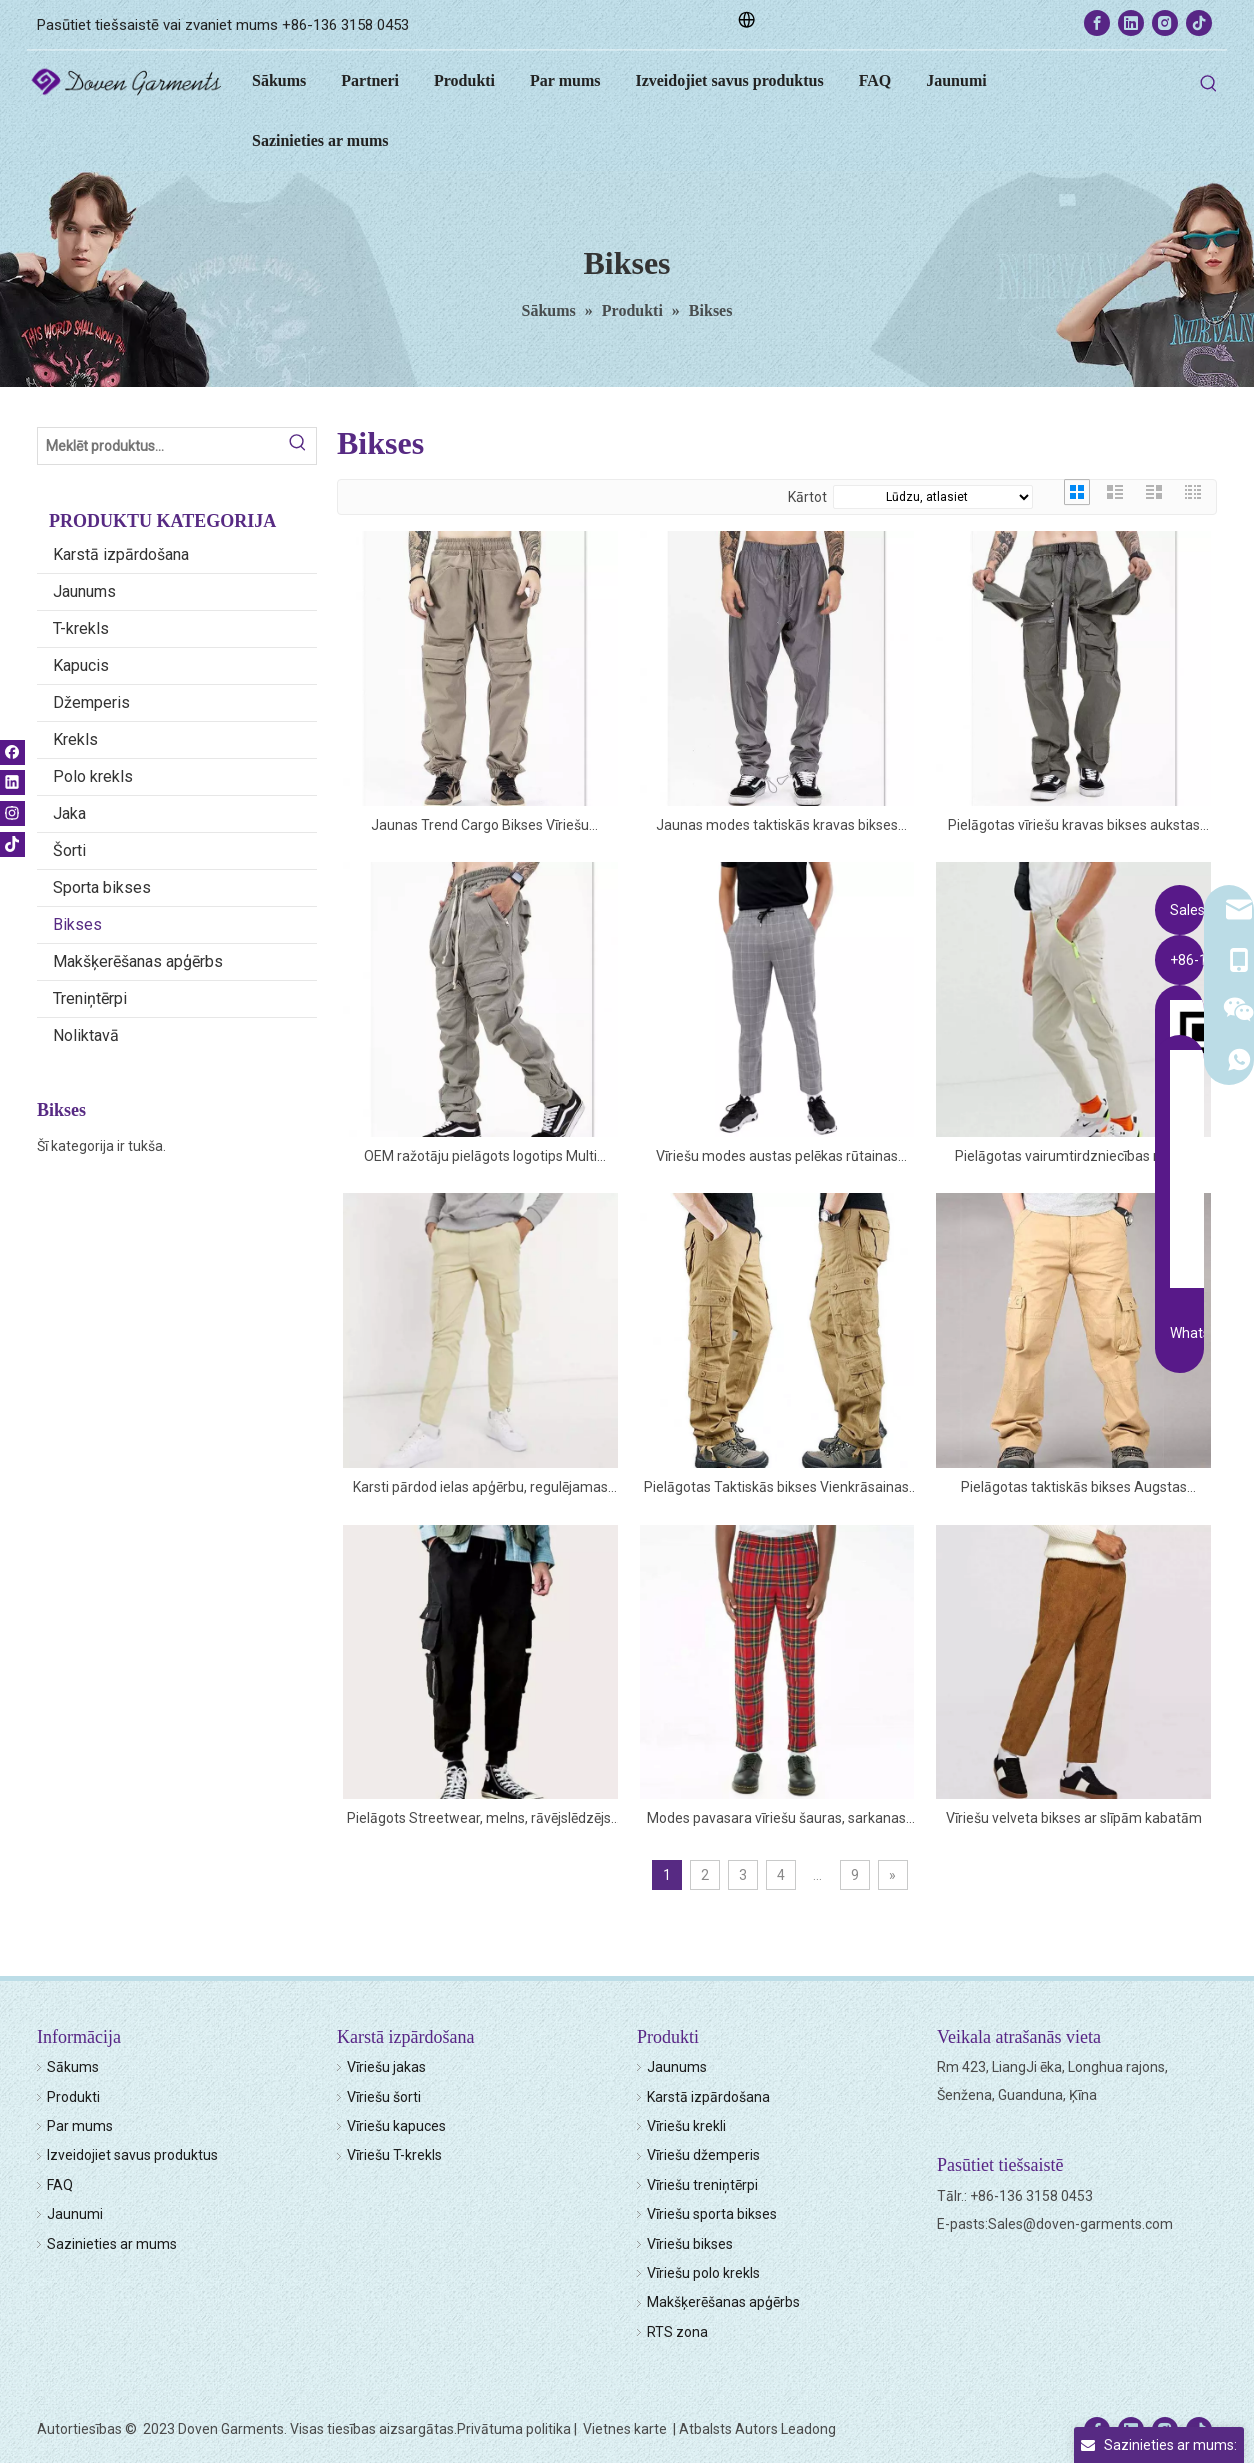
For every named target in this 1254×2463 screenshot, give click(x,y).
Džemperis (91, 702)
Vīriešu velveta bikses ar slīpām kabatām (1074, 1818)
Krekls (75, 739)
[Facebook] (1097, 23)
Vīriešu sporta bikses (712, 2214)
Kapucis (81, 665)
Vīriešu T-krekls (394, 2155)
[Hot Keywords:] (1209, 84)
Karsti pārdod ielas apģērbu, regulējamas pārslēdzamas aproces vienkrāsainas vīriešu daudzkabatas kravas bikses (480, 1488)
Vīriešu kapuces (396, 2126)
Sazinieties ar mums (112, 2244)
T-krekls (81, 628)
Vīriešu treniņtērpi (702, 2185)
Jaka (69, 813)
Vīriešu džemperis (703, 2155)
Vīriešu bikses (690, 2244)
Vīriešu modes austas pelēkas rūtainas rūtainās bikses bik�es (777, 1157)
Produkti (73, 2097)
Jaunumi (75, 2214)
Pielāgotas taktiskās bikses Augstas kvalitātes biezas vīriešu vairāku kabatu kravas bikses (1074, 1488)
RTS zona (677, 2332)
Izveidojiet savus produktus (132, 2155)
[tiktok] (1199, 23)
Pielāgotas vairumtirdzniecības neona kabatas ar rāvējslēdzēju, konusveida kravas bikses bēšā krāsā (1074, 1157)
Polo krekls (93, 776)
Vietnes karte (626, 2429)
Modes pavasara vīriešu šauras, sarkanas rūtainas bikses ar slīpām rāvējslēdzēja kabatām (776, 1819)
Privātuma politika (514, 2429)
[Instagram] (1165, 23)
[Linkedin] (1131, 23)
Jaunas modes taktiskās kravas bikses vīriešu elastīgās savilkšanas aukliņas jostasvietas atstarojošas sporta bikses (776, 826)
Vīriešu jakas (386, 2067)
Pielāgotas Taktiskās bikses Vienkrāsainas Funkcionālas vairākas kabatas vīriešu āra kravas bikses (776, 1488)
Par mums (80, 2126)
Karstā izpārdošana (121, 554)
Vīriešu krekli (686, 2126)
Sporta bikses (102, 887)
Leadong (808, 2429)
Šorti (69, 850)
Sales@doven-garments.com (1080, 2224)
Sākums (73, 2067)
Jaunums (84, 591)
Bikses (77, 924)
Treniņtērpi (90, 998)
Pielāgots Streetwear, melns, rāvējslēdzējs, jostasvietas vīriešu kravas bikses (480, 1819)
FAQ (60, 2185)
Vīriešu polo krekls (703, 2273)
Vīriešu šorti (384, 2097)
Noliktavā (86, 1035)
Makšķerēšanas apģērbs (138, 961)
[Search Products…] (159, 446)
